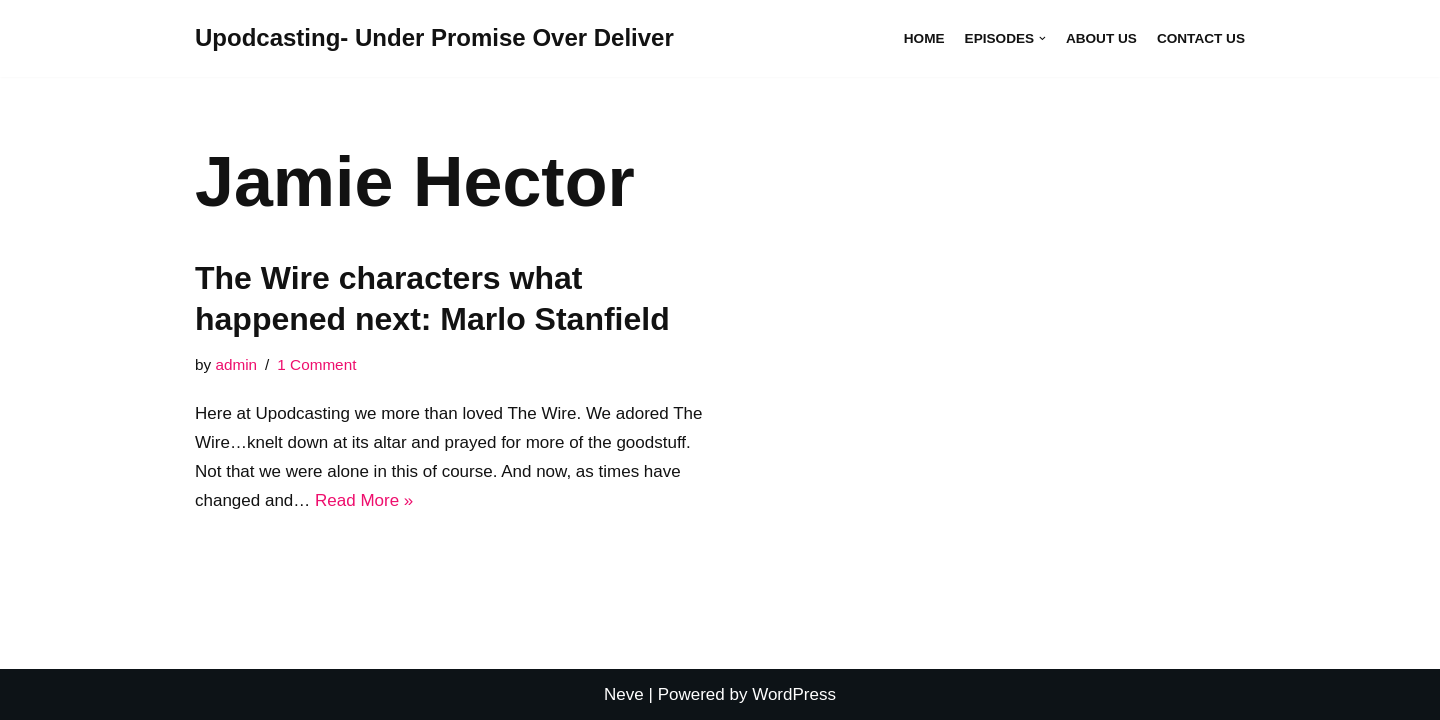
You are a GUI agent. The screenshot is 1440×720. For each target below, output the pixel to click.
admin (236, 364)
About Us (1101, 38)
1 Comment (316, 364)
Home (924, 38)
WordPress (794, 694)
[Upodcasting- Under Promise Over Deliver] (434, 38)
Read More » (364, 500)
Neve (624, 694)
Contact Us (1201, 38)
